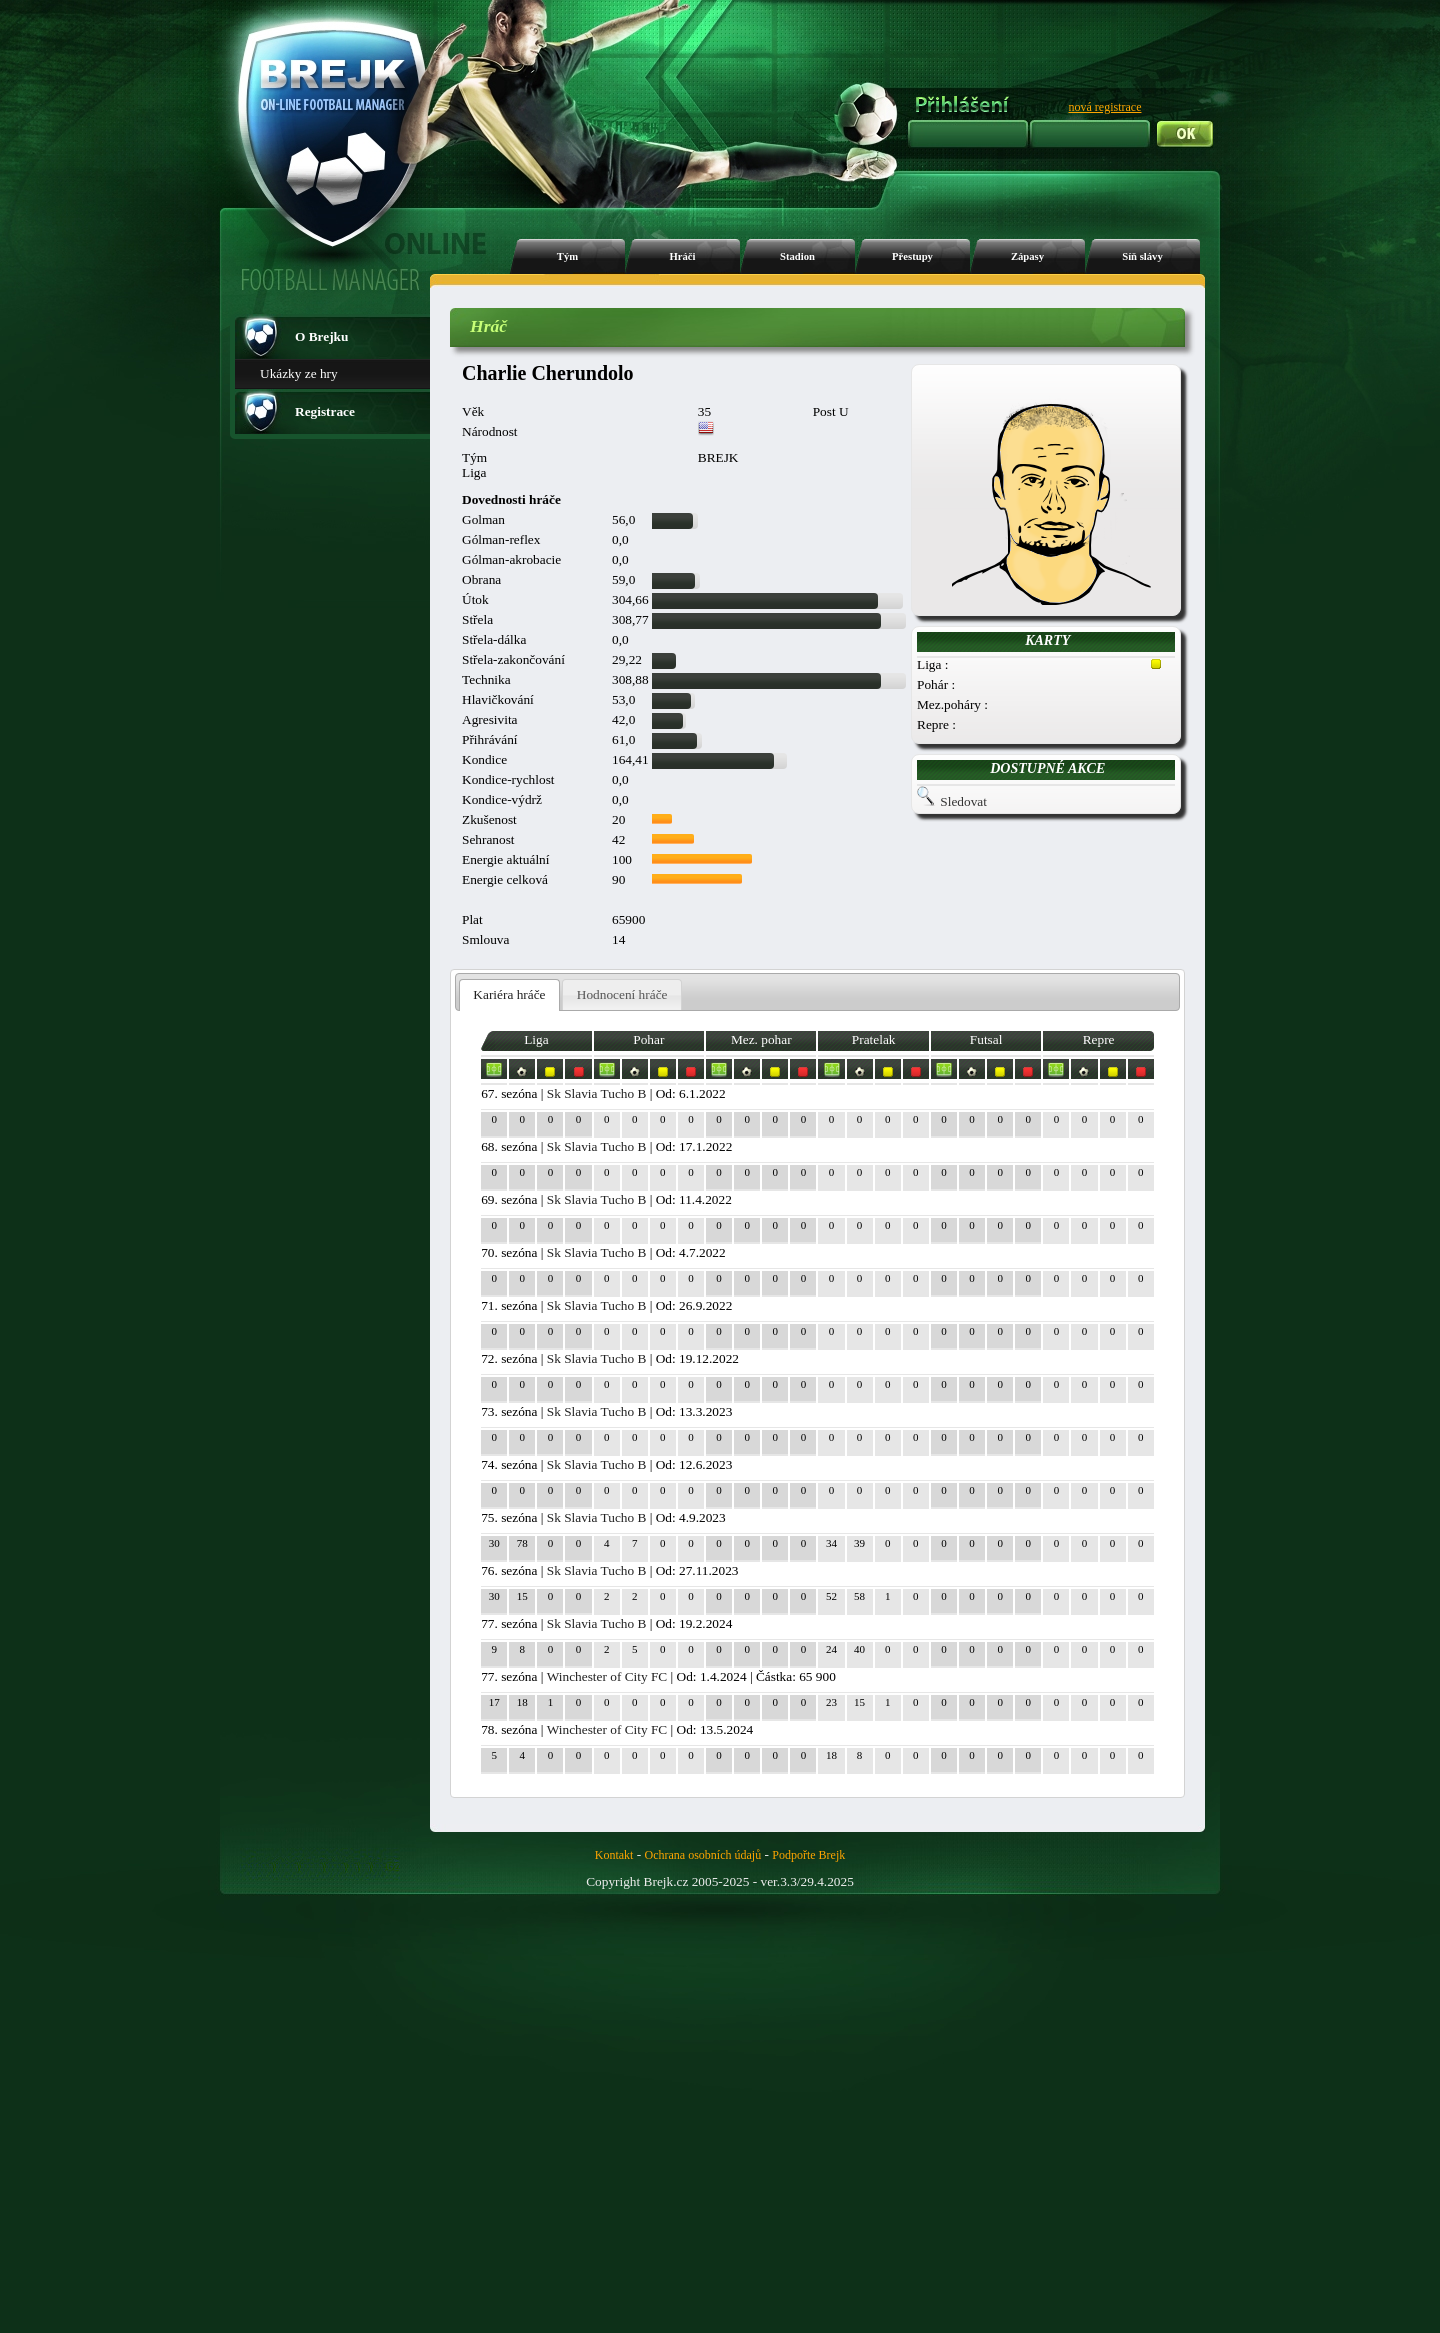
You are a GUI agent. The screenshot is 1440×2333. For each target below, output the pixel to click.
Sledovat (963, 801)
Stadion (797, 256)
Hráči (682, 256)
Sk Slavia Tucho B (597, 1093)
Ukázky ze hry (299, 373)
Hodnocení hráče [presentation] (622, 994)
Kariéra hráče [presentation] (509, 994)
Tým (567, 256)
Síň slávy (1142, 256)
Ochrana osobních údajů (703, 1855)
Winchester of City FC (607, 1676)
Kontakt (614, 1855)
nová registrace (1105, 107)
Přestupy (912, 256)
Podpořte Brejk (808, 1855)
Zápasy (1027, 256)
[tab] (509, 995)
